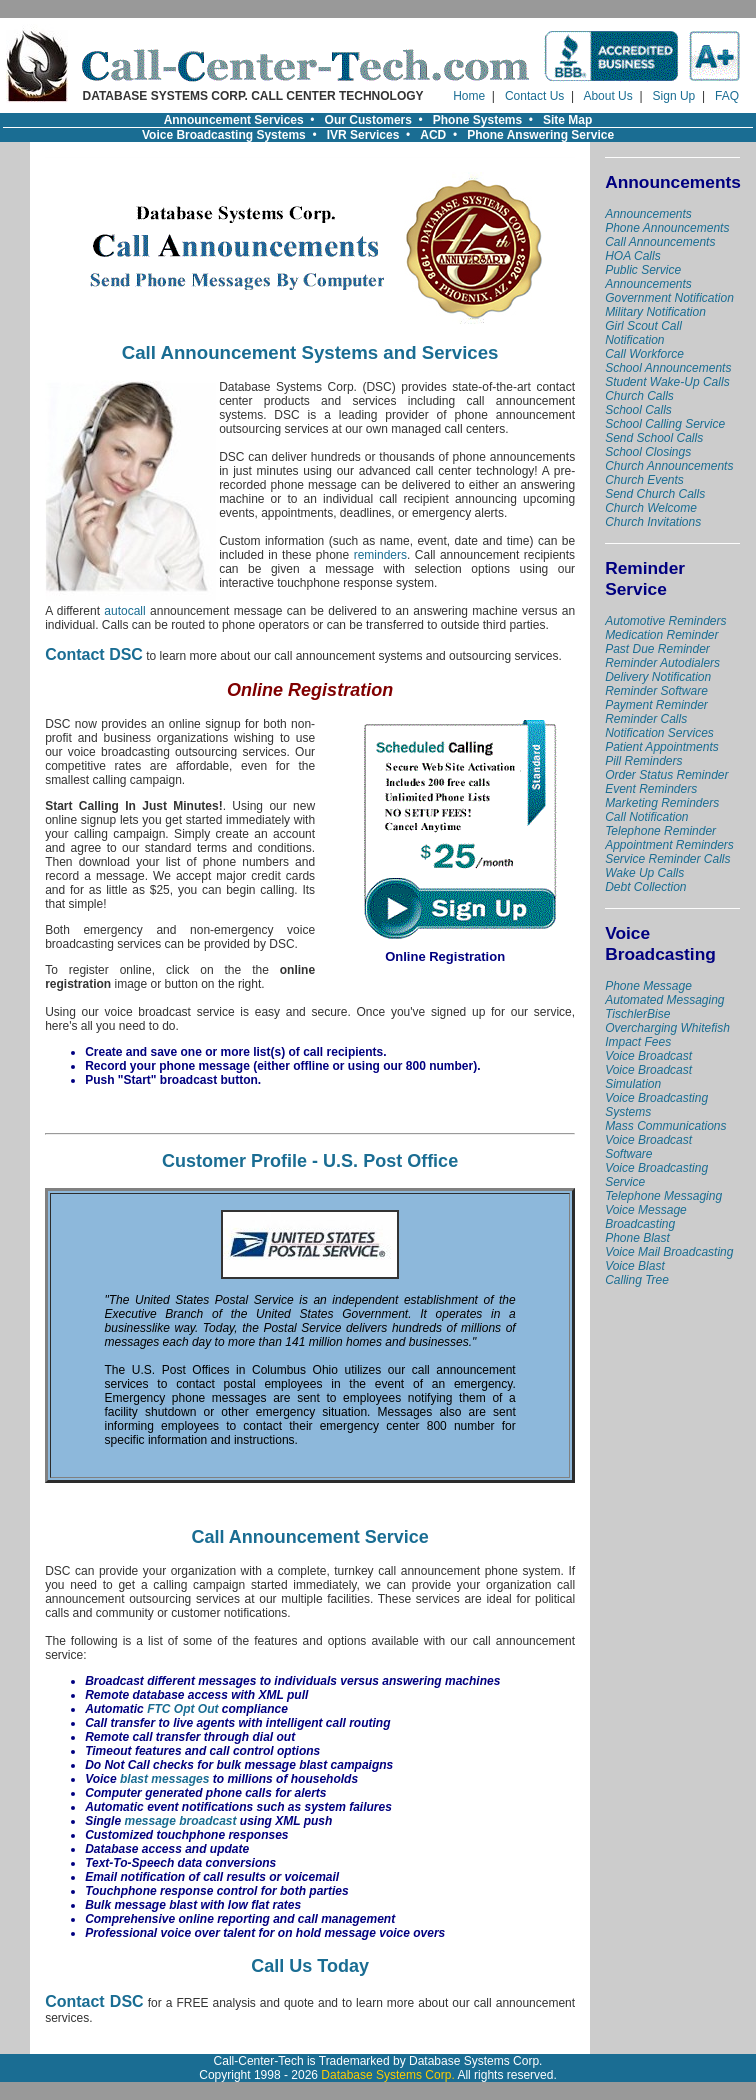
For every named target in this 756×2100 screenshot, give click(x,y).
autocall (124, 611)
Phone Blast (637, 1238)
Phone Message (648, 986)
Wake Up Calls (644, 873)
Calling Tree (637, 1280)
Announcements (648, 214)
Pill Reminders (643, 761)
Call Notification (646, 817)
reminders (380, 555)
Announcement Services (234, 120)
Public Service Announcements (648, 277)
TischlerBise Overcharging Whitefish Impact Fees (667, 1028)
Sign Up (674, 96)
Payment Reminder (656, 705)
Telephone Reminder (660, 831)
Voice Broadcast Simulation (648, 1077)
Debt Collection (645, 887)
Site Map (567, 120)
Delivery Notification (658, 677)
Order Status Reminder (666, 775)
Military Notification (655, 312)
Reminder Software (656, 691)
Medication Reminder (661, 635)
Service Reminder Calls (667, 859)
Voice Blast (635, 1266)
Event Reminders (651, 789)
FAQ (727, 96)
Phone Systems (477, 120)
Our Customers (368, 120)
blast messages (164, 1779)
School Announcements (668, 368)
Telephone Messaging (663, 1196)
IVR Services (363, 135)
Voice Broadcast (648, 1056)
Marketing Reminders (662, 803)
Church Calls (639, 396)
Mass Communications (665, 1126)
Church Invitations (653, 522)
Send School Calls (654, 438)
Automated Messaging (664, 1000)
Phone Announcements (667, 228)
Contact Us (534, 96)
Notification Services (659, 733)
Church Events (644, 480)
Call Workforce (644, 354)
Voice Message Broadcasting (646, 1217)
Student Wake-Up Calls (667, 382)
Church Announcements (669, 466)
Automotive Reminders (665, 621)
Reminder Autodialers (662, 663)
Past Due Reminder (657, 649)
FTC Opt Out (182, 1709)
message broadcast (180, 1821)
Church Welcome (651, 508)
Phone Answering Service (540, 135)
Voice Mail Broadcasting (669, 1252)
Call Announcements (660, 242)
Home (469, 96)
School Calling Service (665, 424)
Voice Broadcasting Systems (224, 135)
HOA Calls (633, 256)
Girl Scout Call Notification (643, 333)
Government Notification (669, 298)
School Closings (648, 452)
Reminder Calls (646, 719)
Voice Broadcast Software (648, 1147)
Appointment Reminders (669, 845)
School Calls (638, 410)
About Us (607, 96)
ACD (433, 135)
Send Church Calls (655, 494)
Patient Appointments (662, 747)
